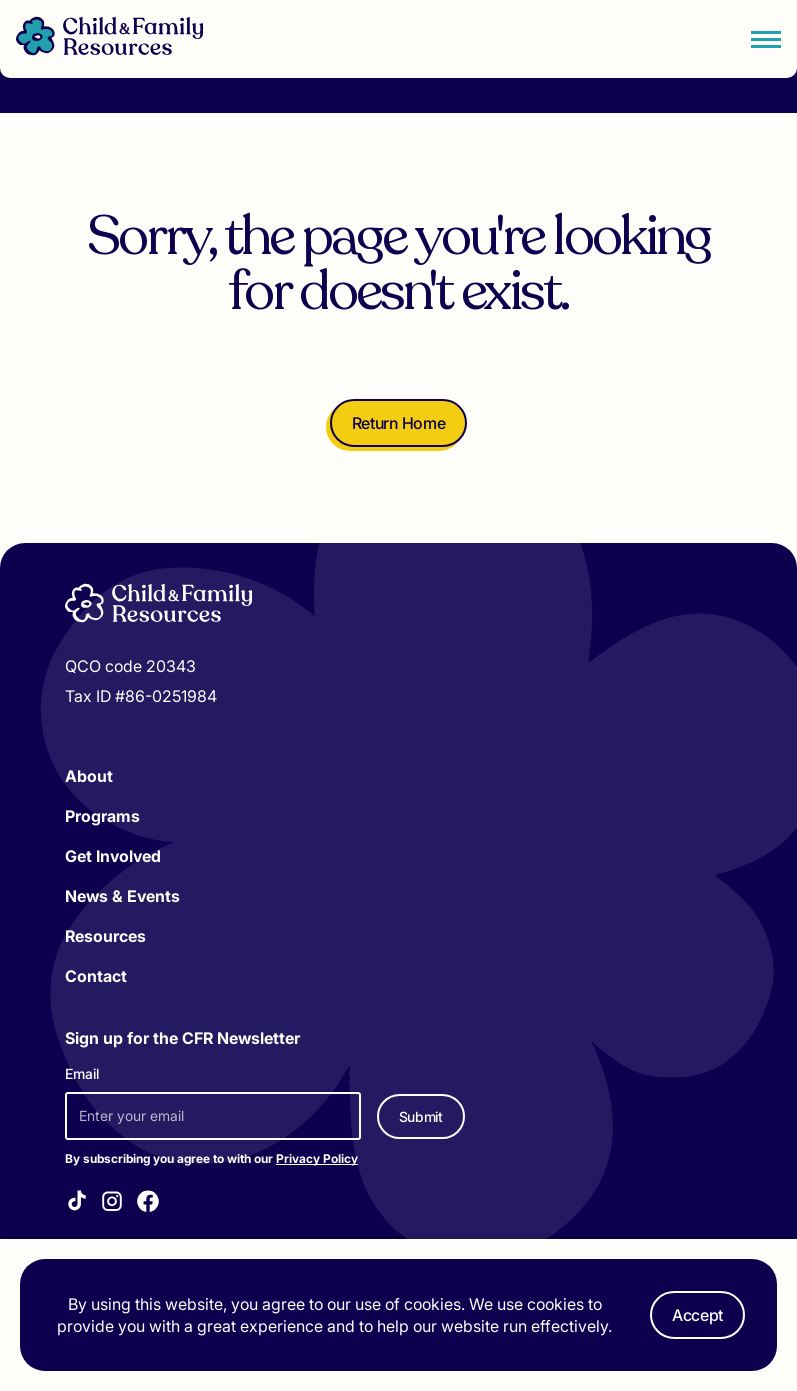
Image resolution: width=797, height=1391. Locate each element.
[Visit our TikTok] (77, 1203)
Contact (96, 976)
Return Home (398, 423)
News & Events (122, 896)
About (89, 776)
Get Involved (113, 856)
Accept (697, 1315)
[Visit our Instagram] (112, 1204)
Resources (105, 936)
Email (82, 1073)
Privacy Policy (317, 1158)
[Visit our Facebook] (148, 1204)
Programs (102, 816)
